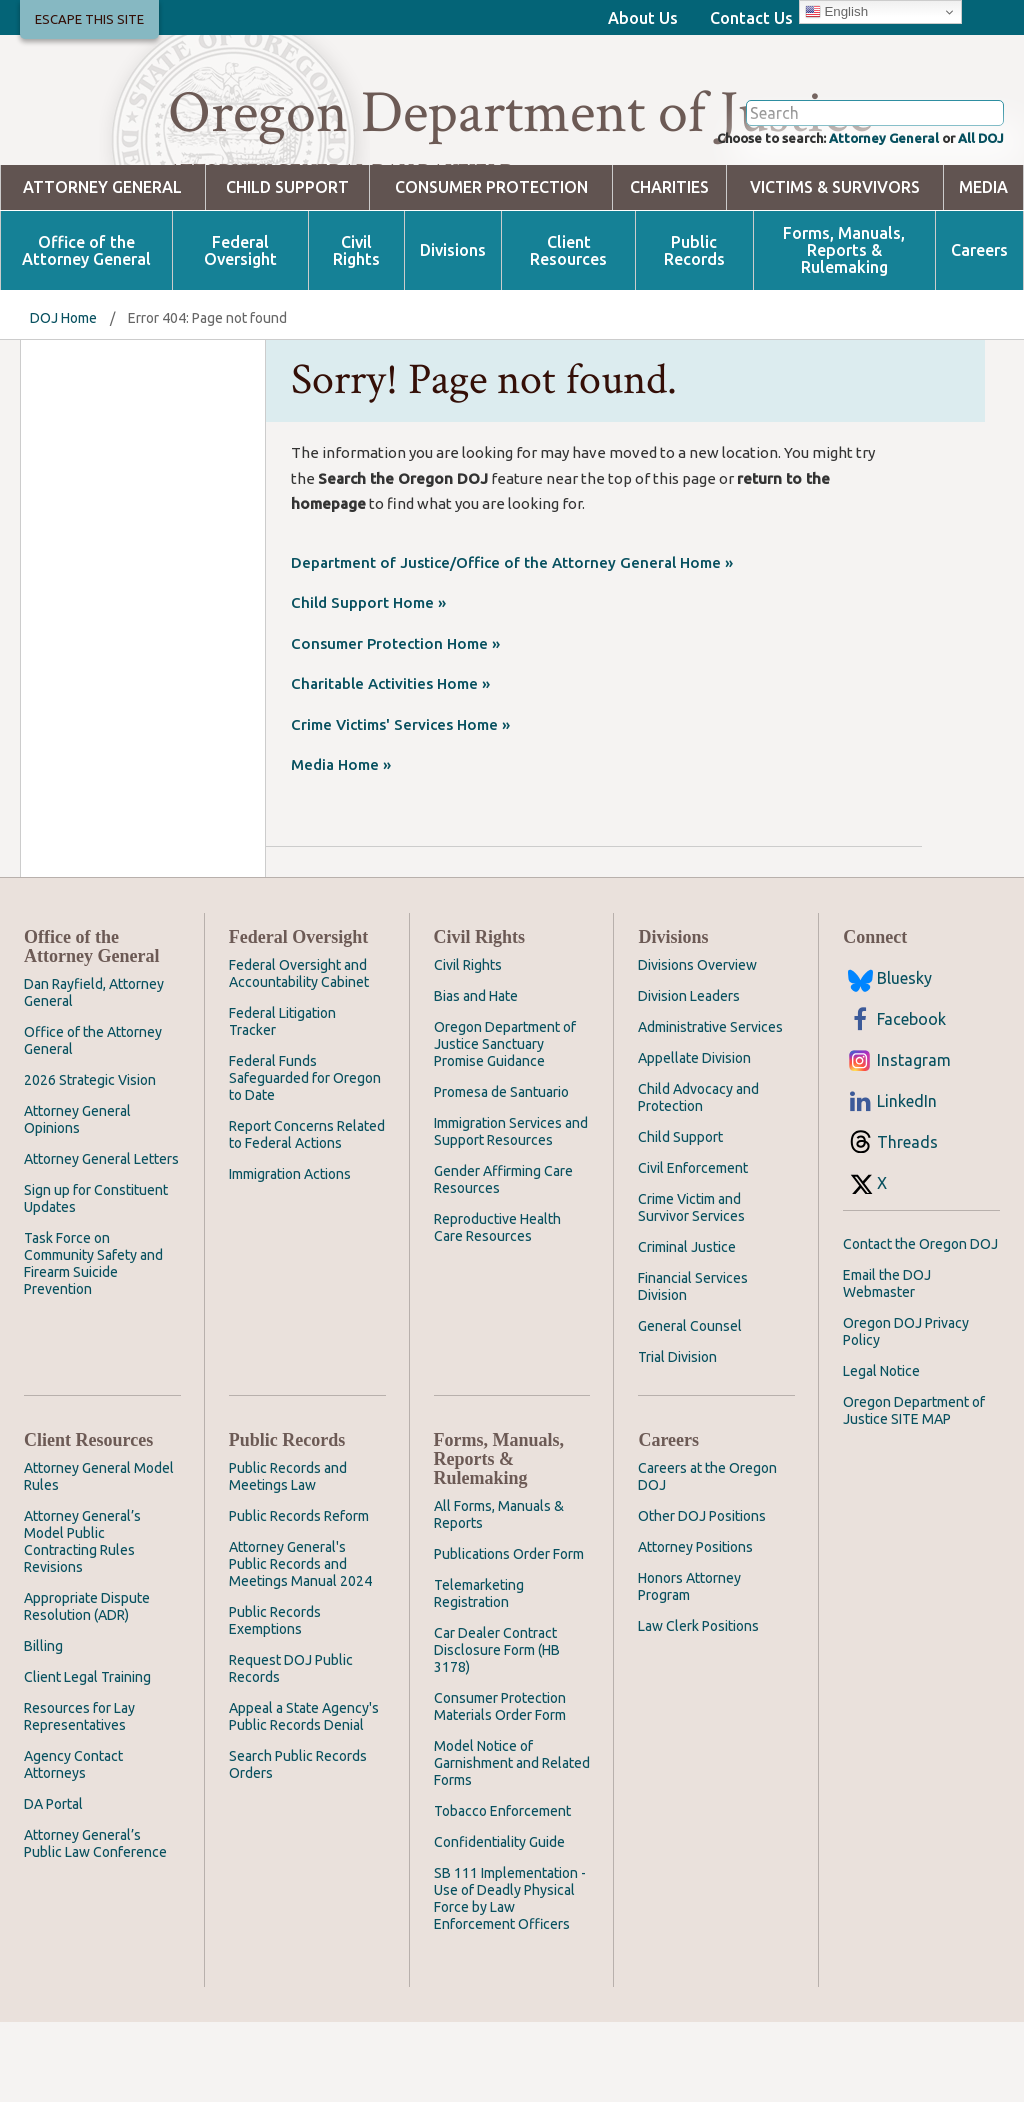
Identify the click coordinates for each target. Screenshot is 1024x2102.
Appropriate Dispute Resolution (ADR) (87, 1686)
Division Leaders (689, 1076)
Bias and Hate (476, 1076)
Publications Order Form (509, 1634)
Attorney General (858, 216)
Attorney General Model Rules (99, 1556)
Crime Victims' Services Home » (400, 804)
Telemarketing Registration (479, 1673)
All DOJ (975, 216)
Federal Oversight (240, 331)
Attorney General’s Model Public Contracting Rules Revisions (82, 1621)
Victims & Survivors (835, 267)
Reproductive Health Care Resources (497, 1307)
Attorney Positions (695, 1627)
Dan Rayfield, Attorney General (94, 1072)
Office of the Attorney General (86, 331)
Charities (669, 267)
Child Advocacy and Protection (698, 1177)
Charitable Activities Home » (390, 763)
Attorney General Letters (101, 1239)
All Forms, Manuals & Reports (499, 1594)
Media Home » (341, 844)
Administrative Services (710, 1107)
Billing (43, 1726)
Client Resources (568, 331)
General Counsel (690, 1406)
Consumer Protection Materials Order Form (500, 1786)
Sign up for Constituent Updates (96, 1278)
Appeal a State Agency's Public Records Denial (304, 1796)
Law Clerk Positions (698, 1706)
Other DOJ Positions (702, 1596)
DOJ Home (63, 398)
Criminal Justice (687, 1327)
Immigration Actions (290, 1254)
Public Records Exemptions (275, 1700)
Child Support (287, 267)
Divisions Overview (697, 1045)
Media (983, 267)
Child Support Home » (368, 682)
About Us (643, 18)
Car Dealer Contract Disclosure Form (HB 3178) (497, 1730)
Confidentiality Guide (499, 1922)
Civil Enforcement (693, 1248)
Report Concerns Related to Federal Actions (307, 1214)
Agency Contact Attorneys (73, 1844)
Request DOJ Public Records (291, 1748)
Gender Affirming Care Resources (503, 1259)
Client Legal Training (87, 1757)
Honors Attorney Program (689, 1666)
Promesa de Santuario (501, 1172)
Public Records (694, 331)
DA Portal (53, 1884)
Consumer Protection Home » (395, 723)
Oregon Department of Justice (520, 113)
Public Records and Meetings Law (288, 1556)
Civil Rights (356, 331)
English (836, 12)
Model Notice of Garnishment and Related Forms (512, 1843)
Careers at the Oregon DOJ (707, 1556)
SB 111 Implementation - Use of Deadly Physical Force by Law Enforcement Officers (510, 1978)
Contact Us (751, 18)
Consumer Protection (491, 267)
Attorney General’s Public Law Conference (95, 1923)
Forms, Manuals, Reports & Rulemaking (844, 330)
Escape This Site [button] (89, 19)
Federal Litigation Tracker (282, 1101)
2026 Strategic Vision (90, 1160)
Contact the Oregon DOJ (920, 1324)
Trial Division (677, 1437)
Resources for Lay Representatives (79, 1796)
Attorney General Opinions (77, 1199)
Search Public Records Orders (298, 1844)
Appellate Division (694, 1138)
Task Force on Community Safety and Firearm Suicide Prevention (93, 1343)
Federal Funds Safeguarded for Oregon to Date (305, 1158)
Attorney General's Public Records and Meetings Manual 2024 (300, 1644)
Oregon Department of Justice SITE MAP (914, 1490)
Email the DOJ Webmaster (887, 1363)
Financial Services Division (693, 1366)
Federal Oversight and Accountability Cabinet (299, 1053)
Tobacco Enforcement (502, 1891)
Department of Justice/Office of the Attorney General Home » (512, 642)
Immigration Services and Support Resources (511, 1211)
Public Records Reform (299, 1596)
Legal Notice (881, 1451)
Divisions (453, 330)
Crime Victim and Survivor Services (691, 1287)
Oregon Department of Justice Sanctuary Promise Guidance (505, 1124)
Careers (979, 330)
